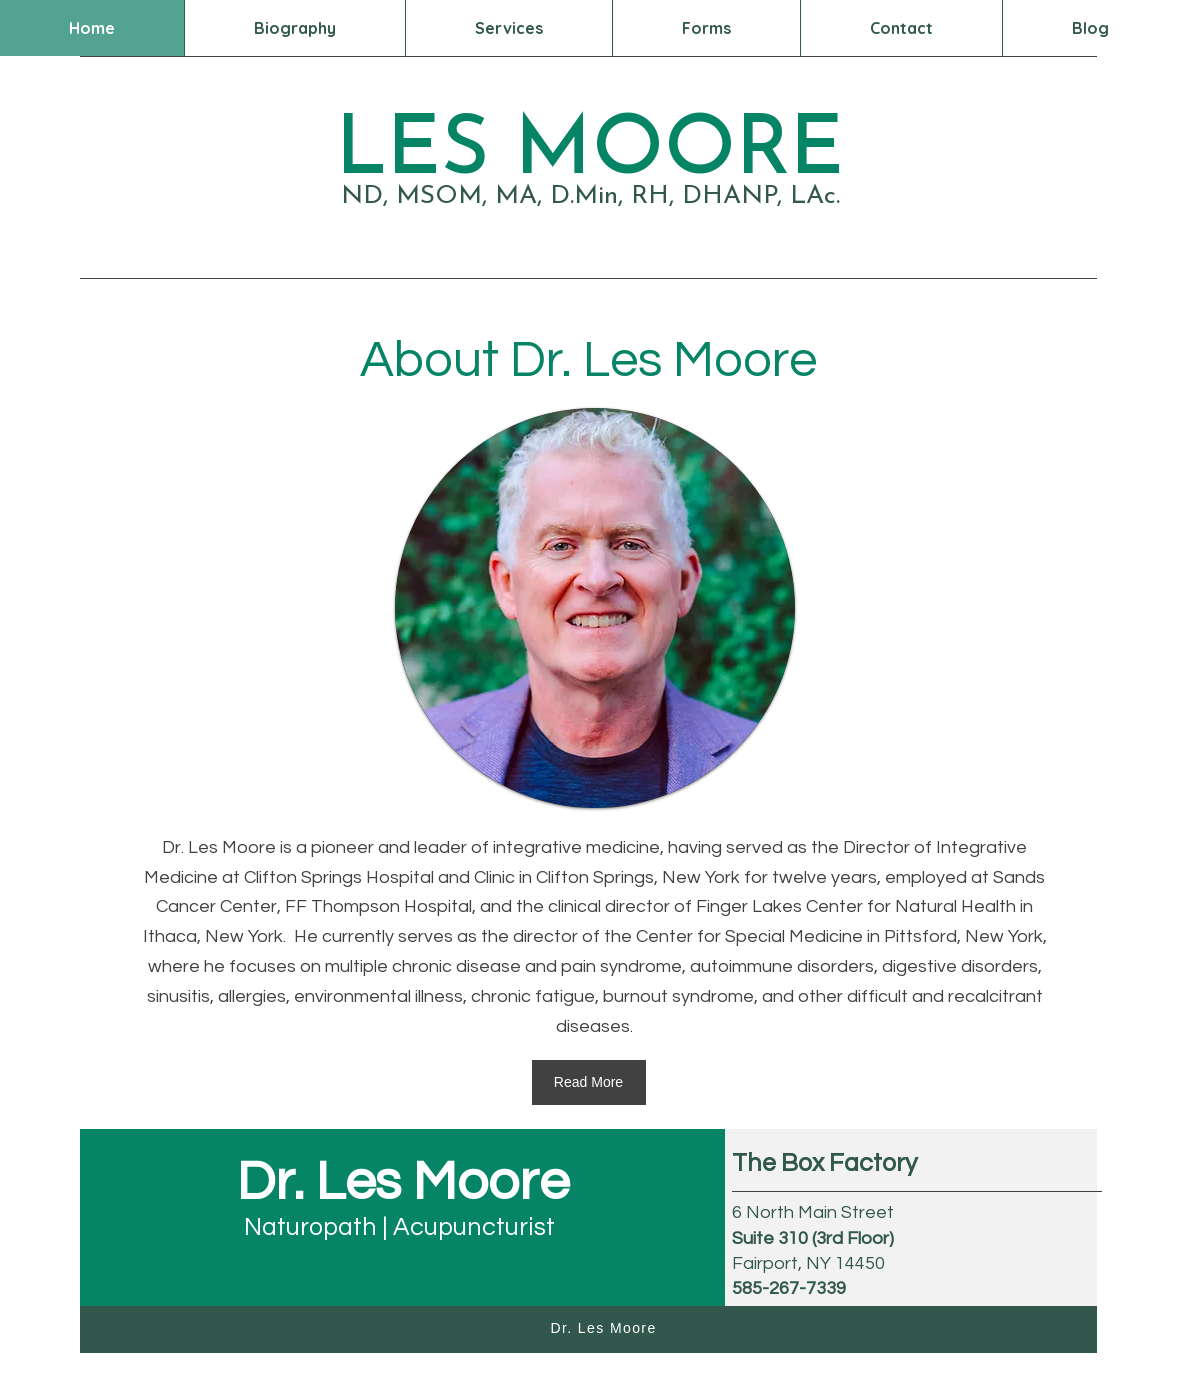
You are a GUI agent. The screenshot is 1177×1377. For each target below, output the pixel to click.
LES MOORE (590, 152)
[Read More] (589, 1082)
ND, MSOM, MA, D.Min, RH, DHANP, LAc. (590, 196)
